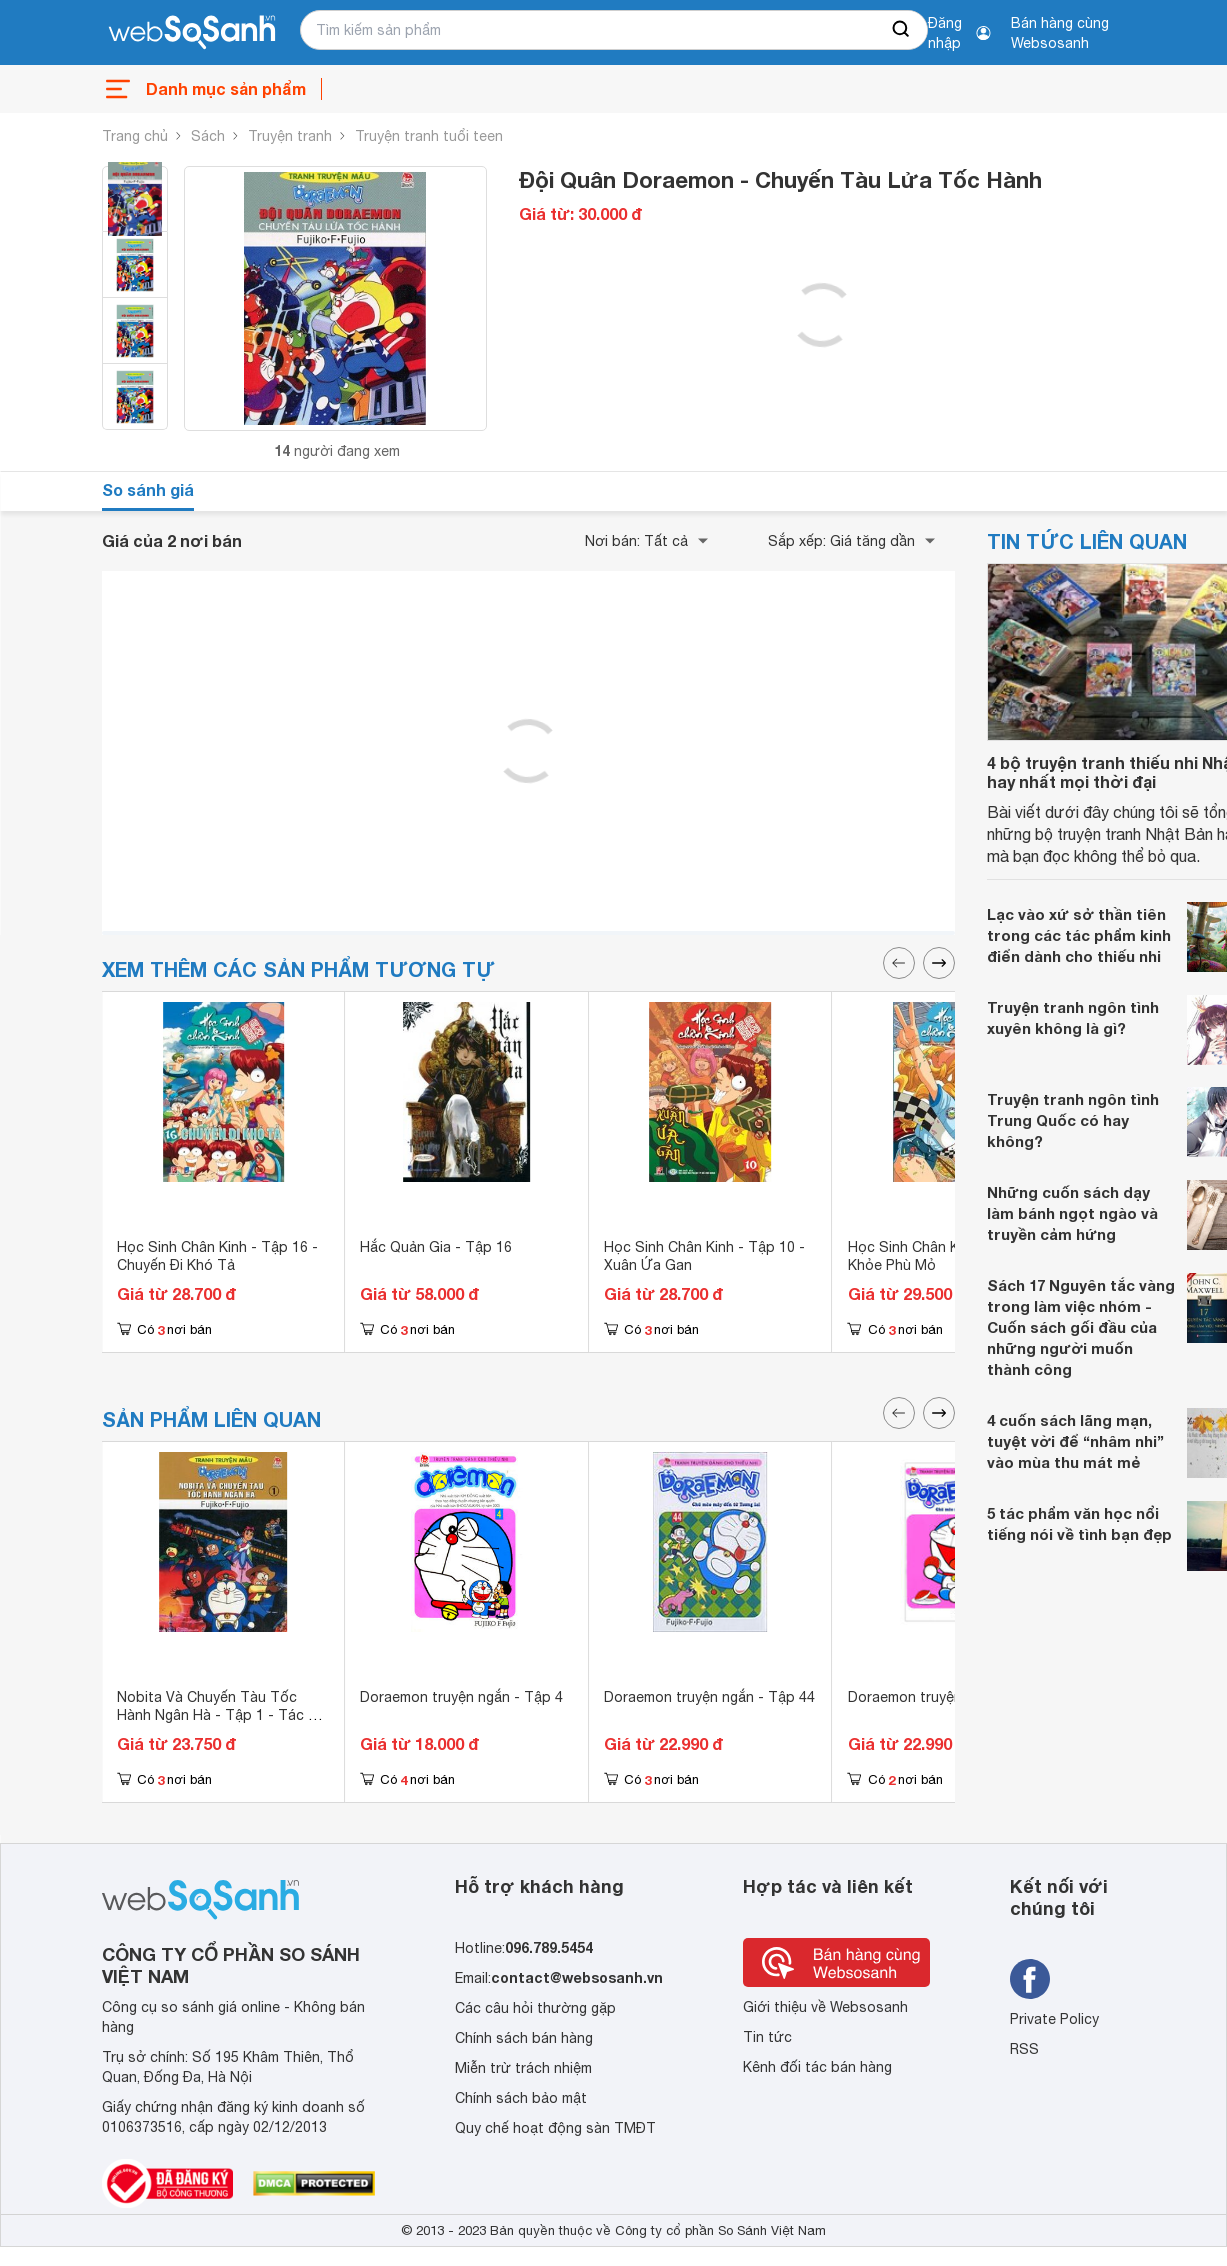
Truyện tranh (290, 136)
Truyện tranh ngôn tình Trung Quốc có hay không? (1073, 1120)
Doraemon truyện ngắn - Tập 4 (461, 1697)
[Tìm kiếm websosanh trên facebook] (1030, 1979)
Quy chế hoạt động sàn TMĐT (555, 2128)
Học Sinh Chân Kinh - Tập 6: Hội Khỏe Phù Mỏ (954, 1256)
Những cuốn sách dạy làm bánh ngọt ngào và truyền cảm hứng (1072, 1213)
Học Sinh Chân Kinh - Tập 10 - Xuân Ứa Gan (704, 1256)
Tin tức (767, 2037)
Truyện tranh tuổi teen (429, 136)
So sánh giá (148, 489)
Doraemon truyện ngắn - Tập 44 (709, 1697)
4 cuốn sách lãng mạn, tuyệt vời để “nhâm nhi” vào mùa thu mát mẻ (1075, 1441)
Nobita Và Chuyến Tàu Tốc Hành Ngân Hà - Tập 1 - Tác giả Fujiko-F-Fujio (222, 1715)
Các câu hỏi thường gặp (535, 2008)
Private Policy (1054, 2019)
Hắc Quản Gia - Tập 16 (436, 1247)
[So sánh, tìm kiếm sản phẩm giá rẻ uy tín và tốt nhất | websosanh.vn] (192, 33)
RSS (1024, 2049)
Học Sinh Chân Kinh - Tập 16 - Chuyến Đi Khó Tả (217, 1256)
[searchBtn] (902, 30)
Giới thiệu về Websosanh (825, 2007)
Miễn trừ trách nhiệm (523, 2068)
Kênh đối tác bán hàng (817, 2067)
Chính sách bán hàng (524, 2038)
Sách (208, 136)
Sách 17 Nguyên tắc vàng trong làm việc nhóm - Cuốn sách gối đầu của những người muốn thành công (1081, 1327)
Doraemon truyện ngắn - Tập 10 (953, 1697)
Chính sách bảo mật (521, 2098)
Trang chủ (135, 136)
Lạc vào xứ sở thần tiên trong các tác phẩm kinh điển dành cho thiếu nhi (1079, 935)
